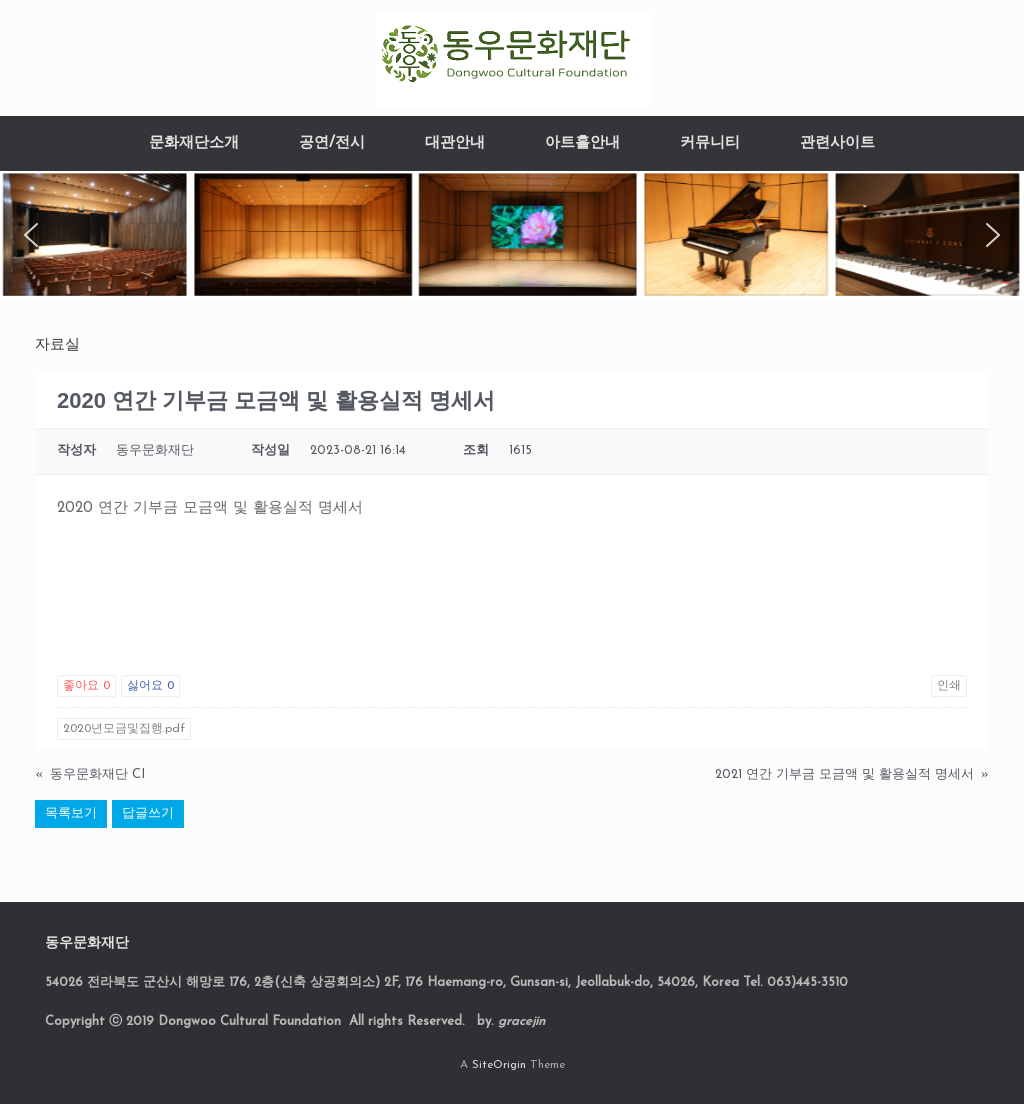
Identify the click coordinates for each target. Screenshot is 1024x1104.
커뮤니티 (710, 143)
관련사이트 (837, 143)
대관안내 (455, 143)
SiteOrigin (499, 1065)
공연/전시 (332, 143)
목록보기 (71, 813)
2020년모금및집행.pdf (124, 729)
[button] (31, 235)
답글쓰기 (148, 813)
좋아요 (86, 686)
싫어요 (150, 686)
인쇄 (949, 686)
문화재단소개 (194, 143)
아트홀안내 (582, 143)
